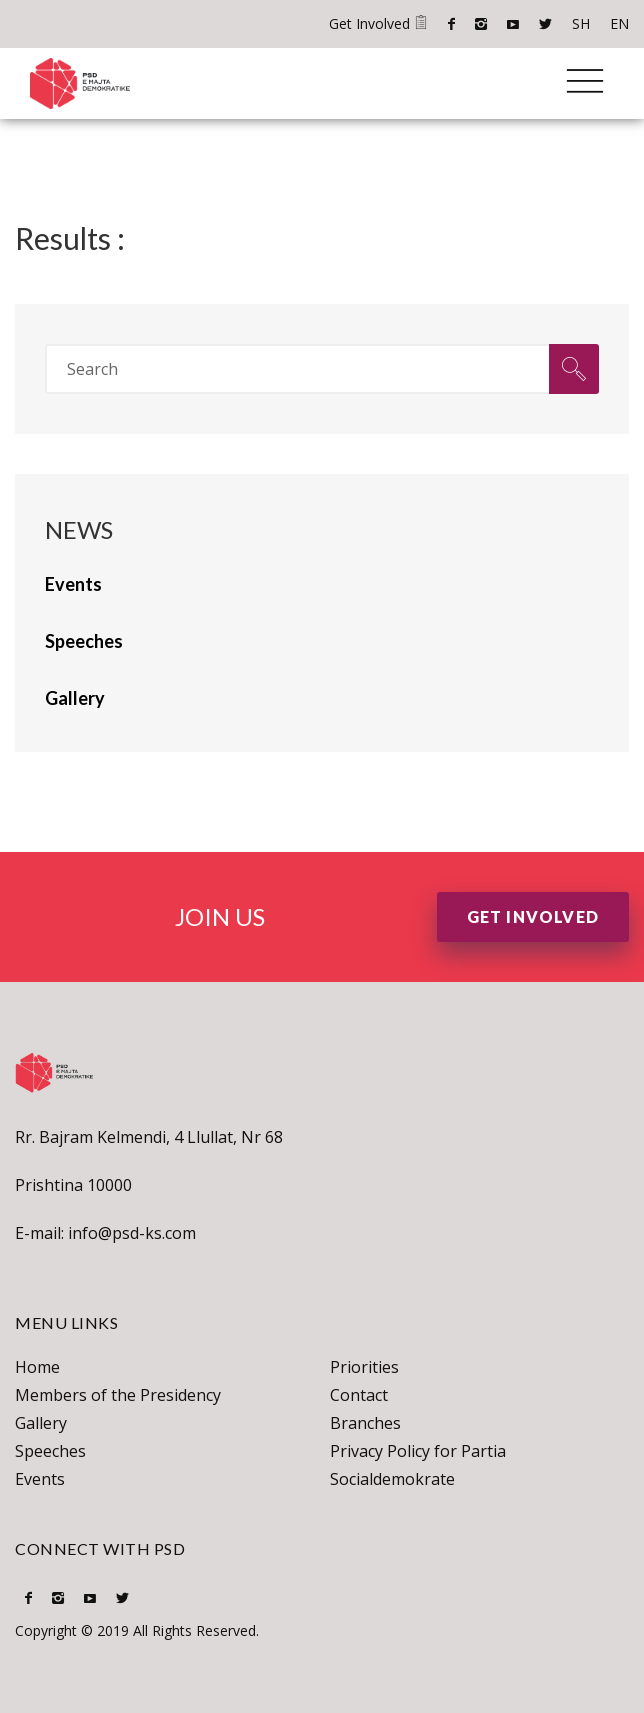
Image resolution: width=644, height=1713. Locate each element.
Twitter (545, 24)
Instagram (481, 24)
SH (581, 23)
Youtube (513, 24)
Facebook (451, 24)
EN (619, 23)
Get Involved (378, 23)
